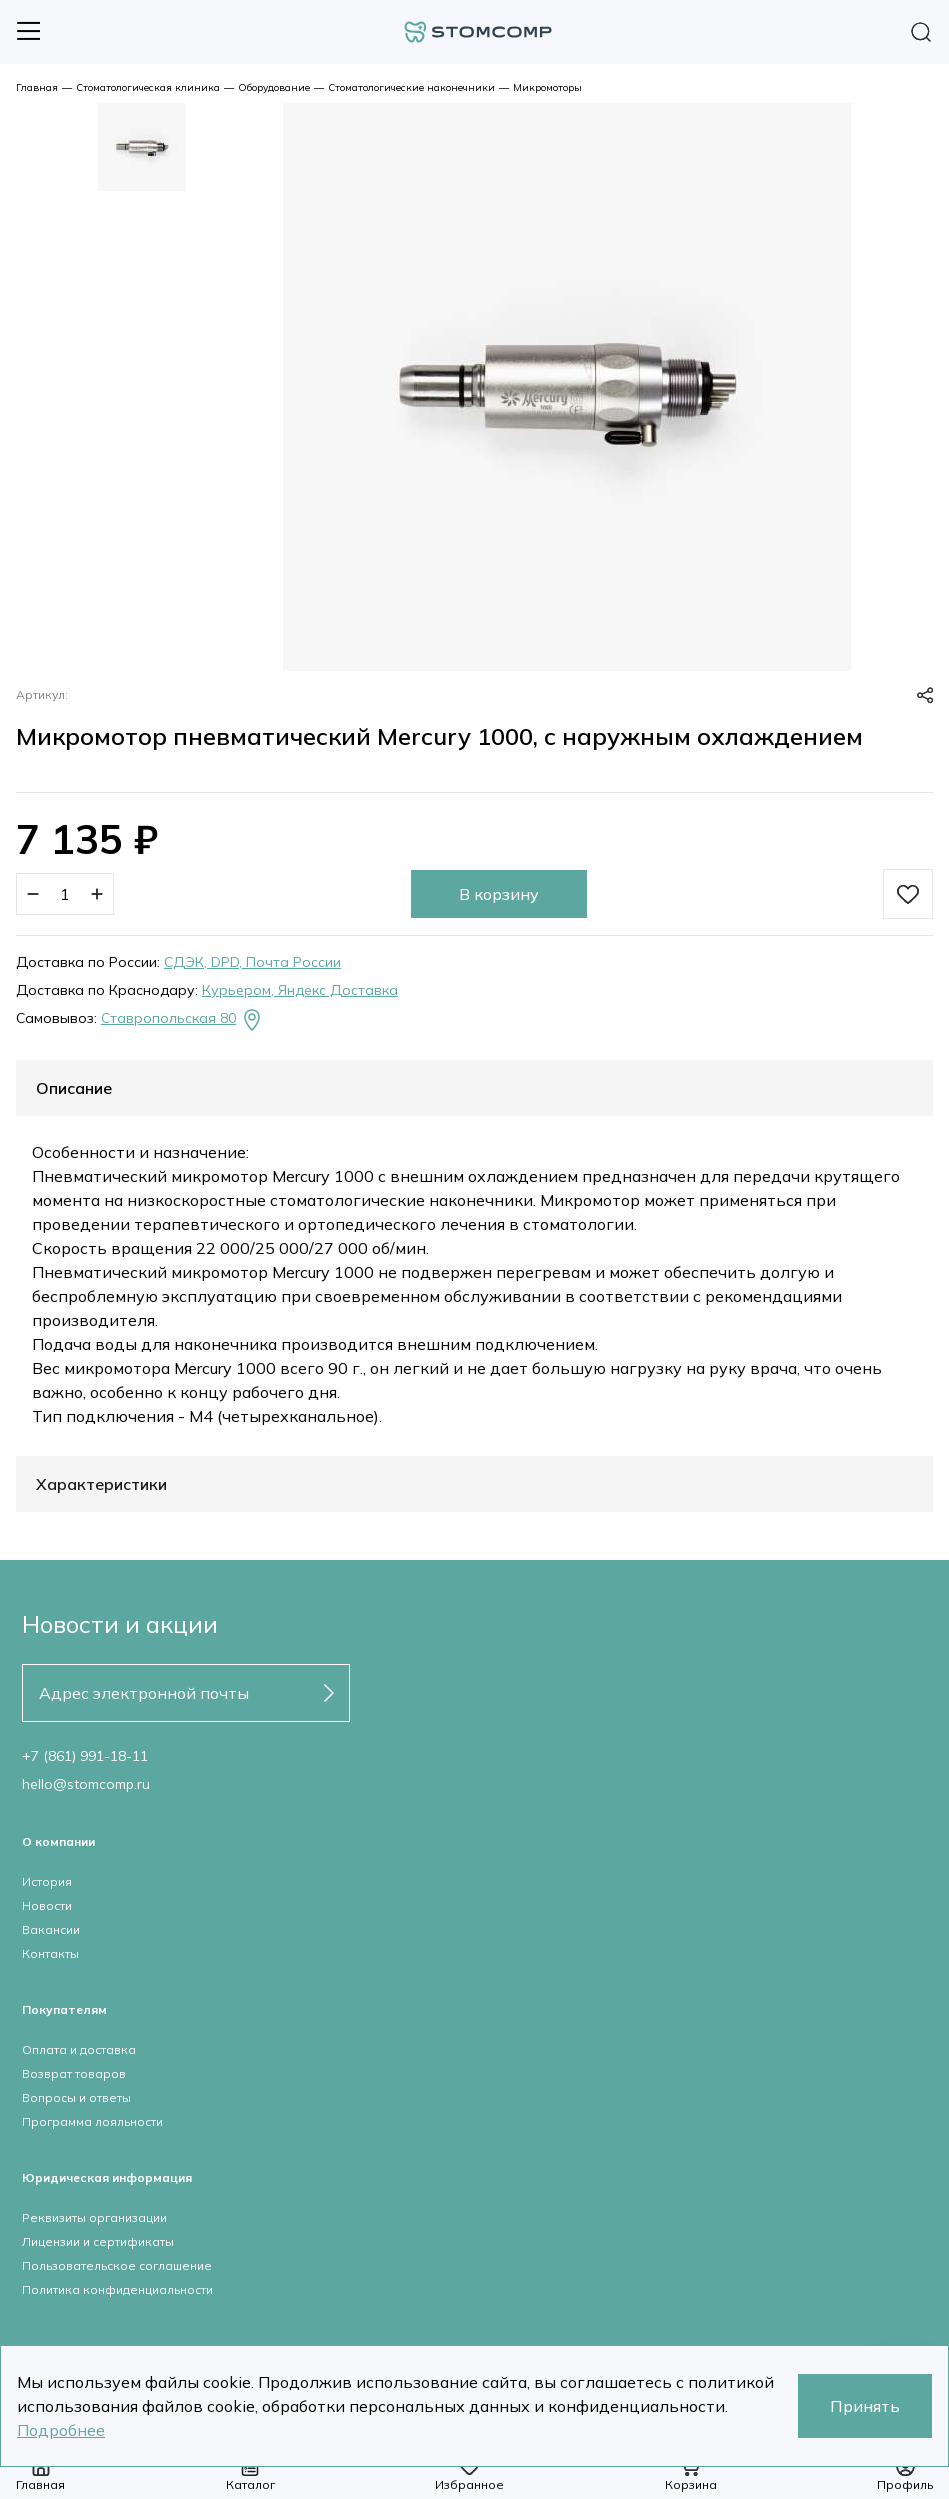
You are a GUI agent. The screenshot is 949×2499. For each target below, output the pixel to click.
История (47, 1881)
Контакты (50, 1953)
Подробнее (61, 2430)
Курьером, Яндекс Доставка (300, 990)
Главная (37, 87)
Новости (47, 1905)
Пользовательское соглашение (117, 2265)
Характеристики (101, 1484)
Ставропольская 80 (182, 1020)
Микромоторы (547, 87)
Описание (74, 1088)
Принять (865, 2406)
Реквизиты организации (94, 2217)
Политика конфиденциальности (117, 2289)
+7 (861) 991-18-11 (85, 1756)
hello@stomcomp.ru (86, 1784)
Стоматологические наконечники (411, 87)
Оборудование (274, 87)
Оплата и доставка (79, 2049)
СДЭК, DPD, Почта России (252, 962)
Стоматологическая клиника (148, 87)
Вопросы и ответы (76, 2097)
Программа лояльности (92, 2121)
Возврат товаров (74, 2073)
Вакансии (51, 1929)
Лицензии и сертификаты (98, 2241)
